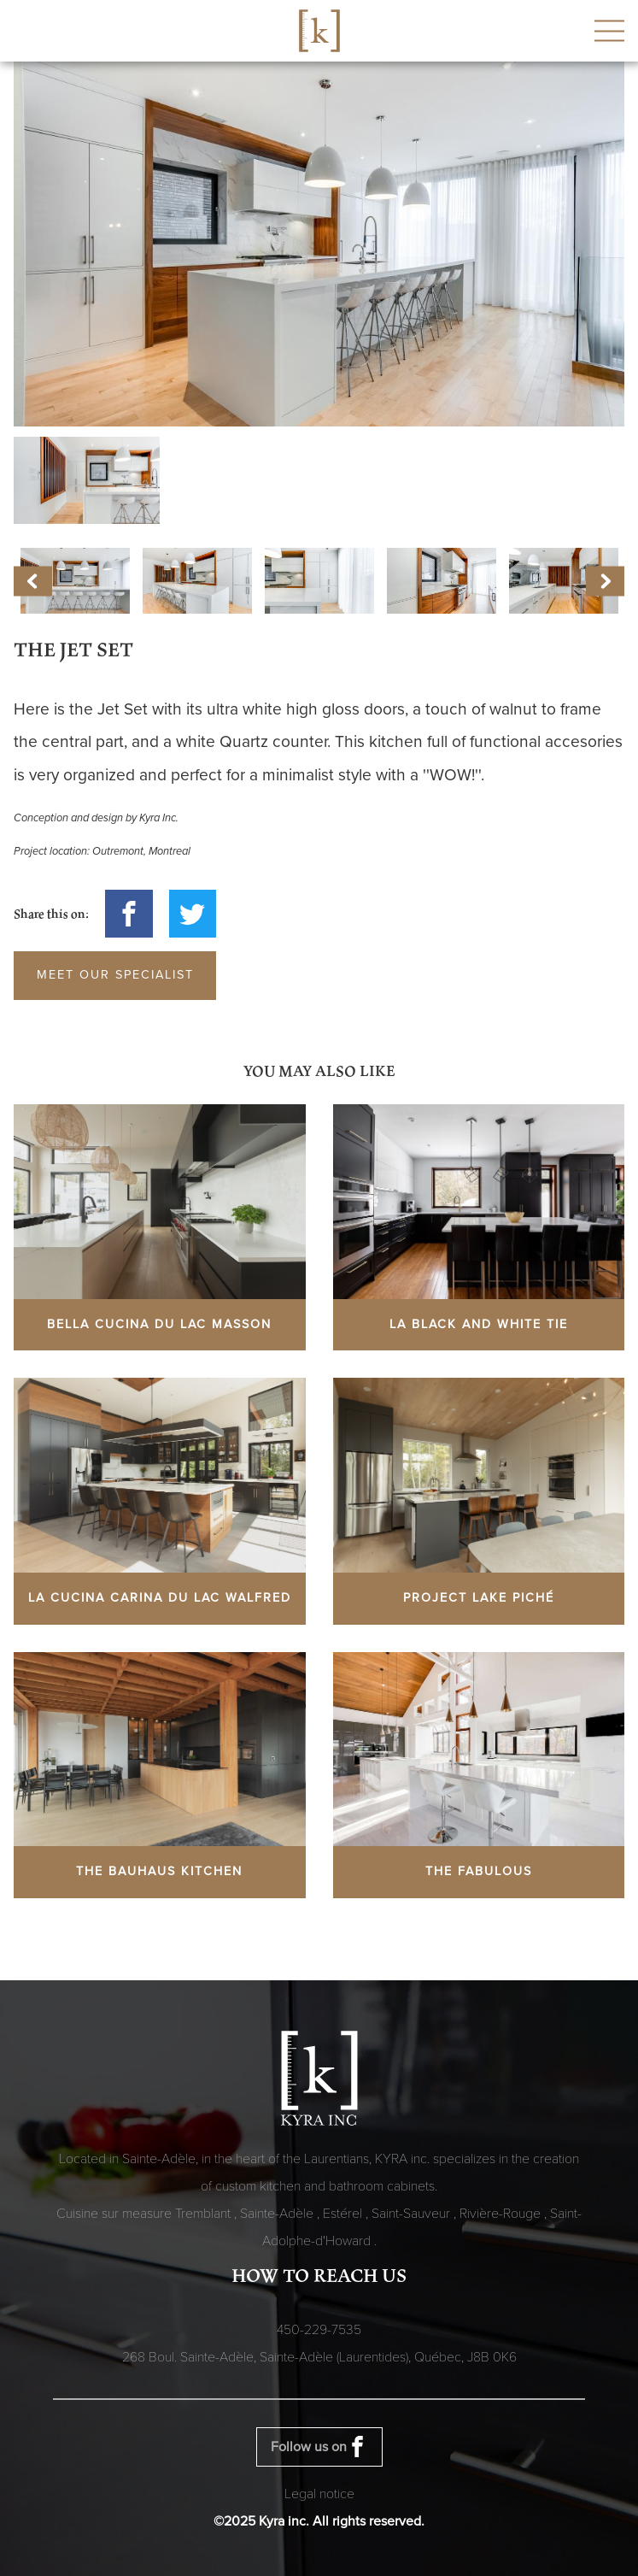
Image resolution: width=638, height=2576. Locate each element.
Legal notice (319, 2493)
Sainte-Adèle (278, 2213)
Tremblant (204, 2213)
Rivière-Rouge (501, 2213)
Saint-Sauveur (413, 2213)
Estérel (344, 2213)
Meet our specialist (115, 974)
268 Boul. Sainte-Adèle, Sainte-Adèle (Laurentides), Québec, (319, 2357)
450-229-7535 (319, 2329)
